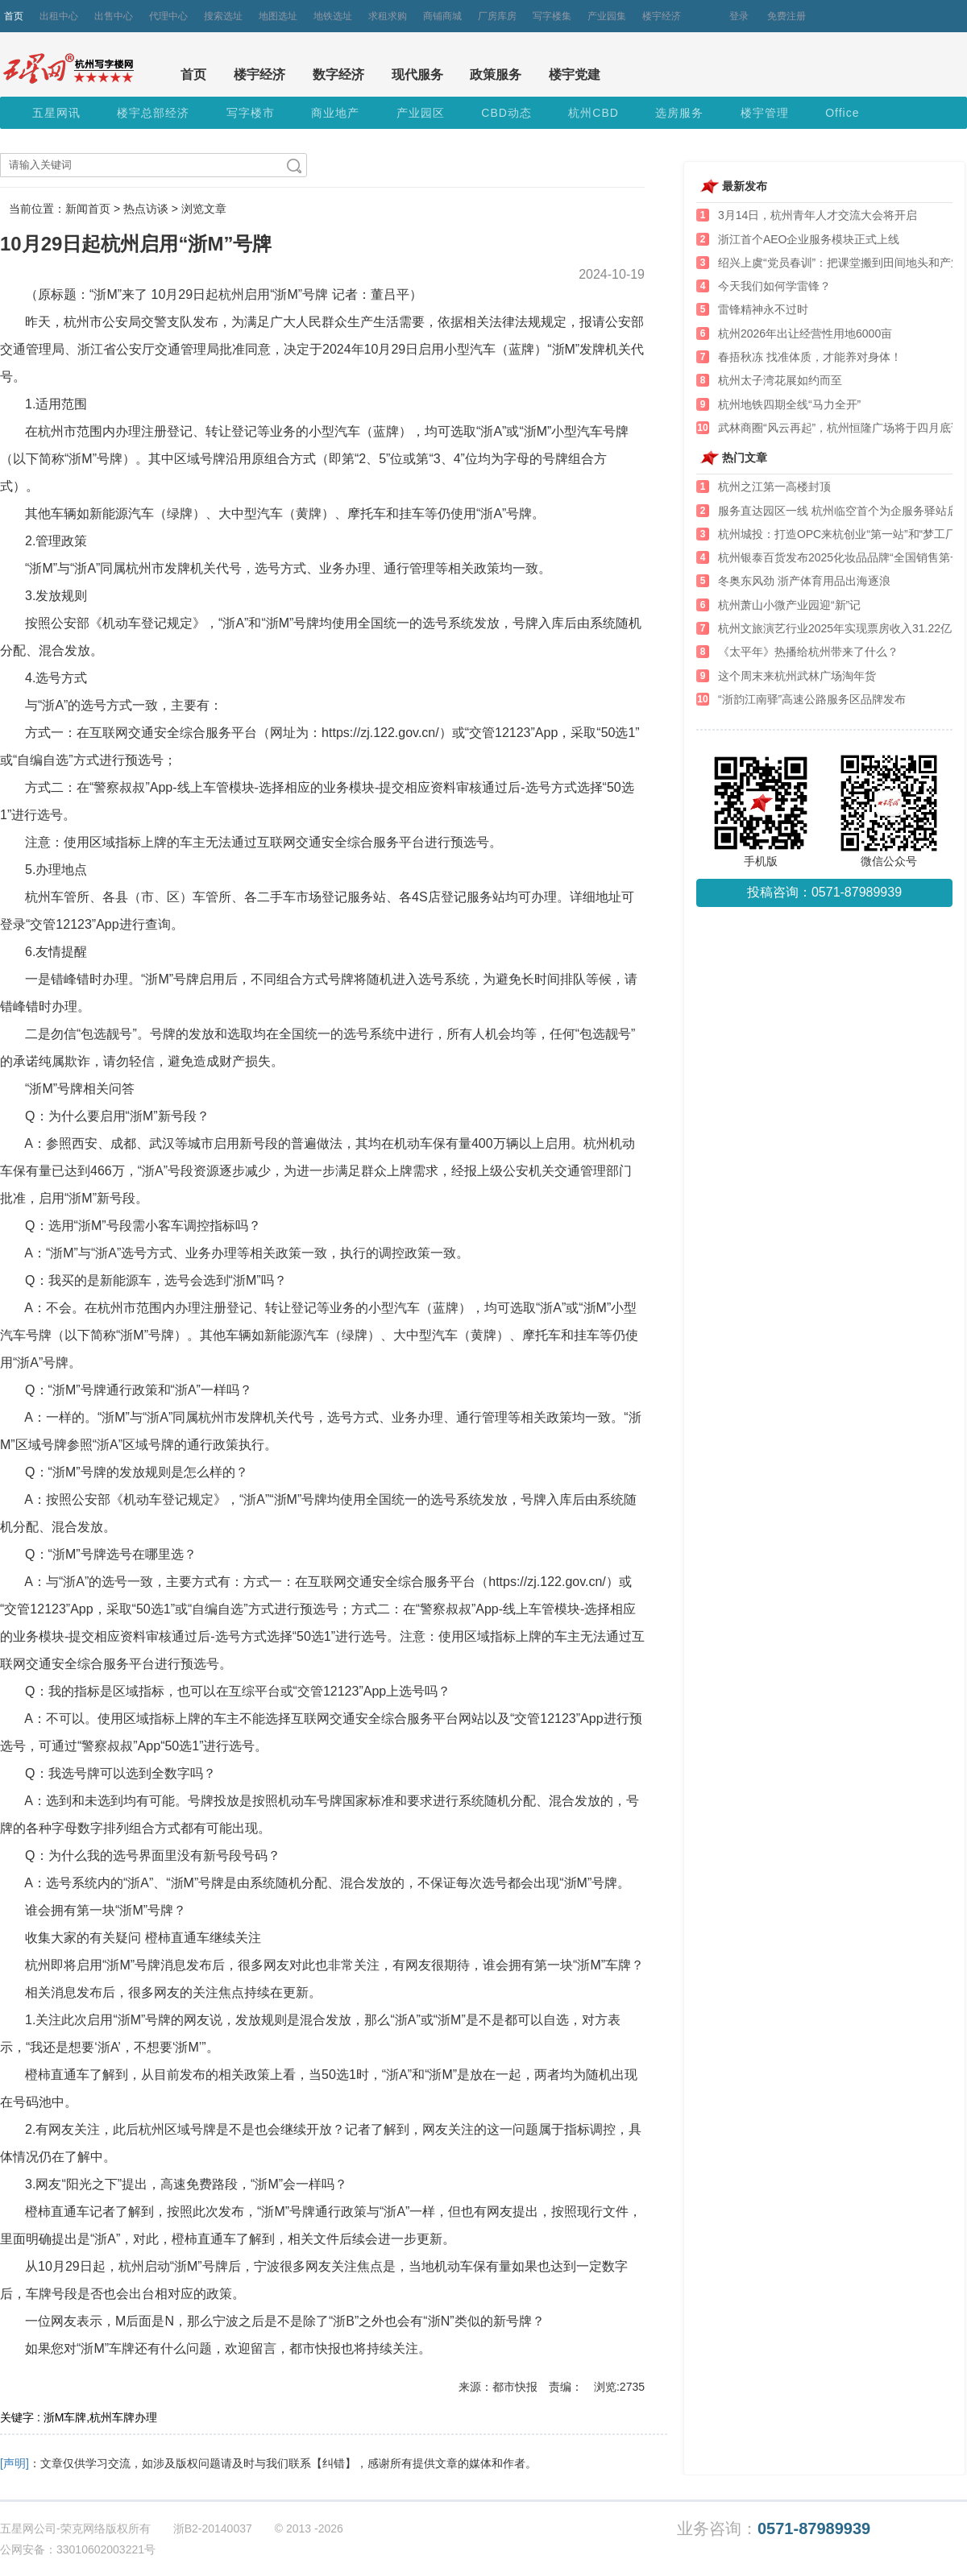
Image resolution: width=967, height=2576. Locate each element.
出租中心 (58, 16)
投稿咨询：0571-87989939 (824, 892)
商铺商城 (442, 16)
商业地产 (335, 112)
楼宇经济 (661, 16)
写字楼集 (552, 16)
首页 (13, 16)
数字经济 (338, 74)
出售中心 (113, 16)
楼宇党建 (574, 74)
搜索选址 (223, 16)
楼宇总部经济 (153, 112)
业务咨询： (773, 2529)
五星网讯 (56, 112)
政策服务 (495, 74)
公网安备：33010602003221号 (78, 2549)
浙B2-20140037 (212, 2528)
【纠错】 (333, 2463)
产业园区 (420, 112)
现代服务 (417, 74)
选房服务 (679, 112)
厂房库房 (497, 16)
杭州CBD (593, 112)
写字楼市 (250, 112)
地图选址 (278, 16)
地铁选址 (332, 16)
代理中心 (168, 16)
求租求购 (387, 16)
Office (842, 112)
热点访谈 (145, 208)
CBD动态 (506, 112)
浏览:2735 (619, 2386)
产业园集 (606, 16)
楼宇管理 (765, 112)
